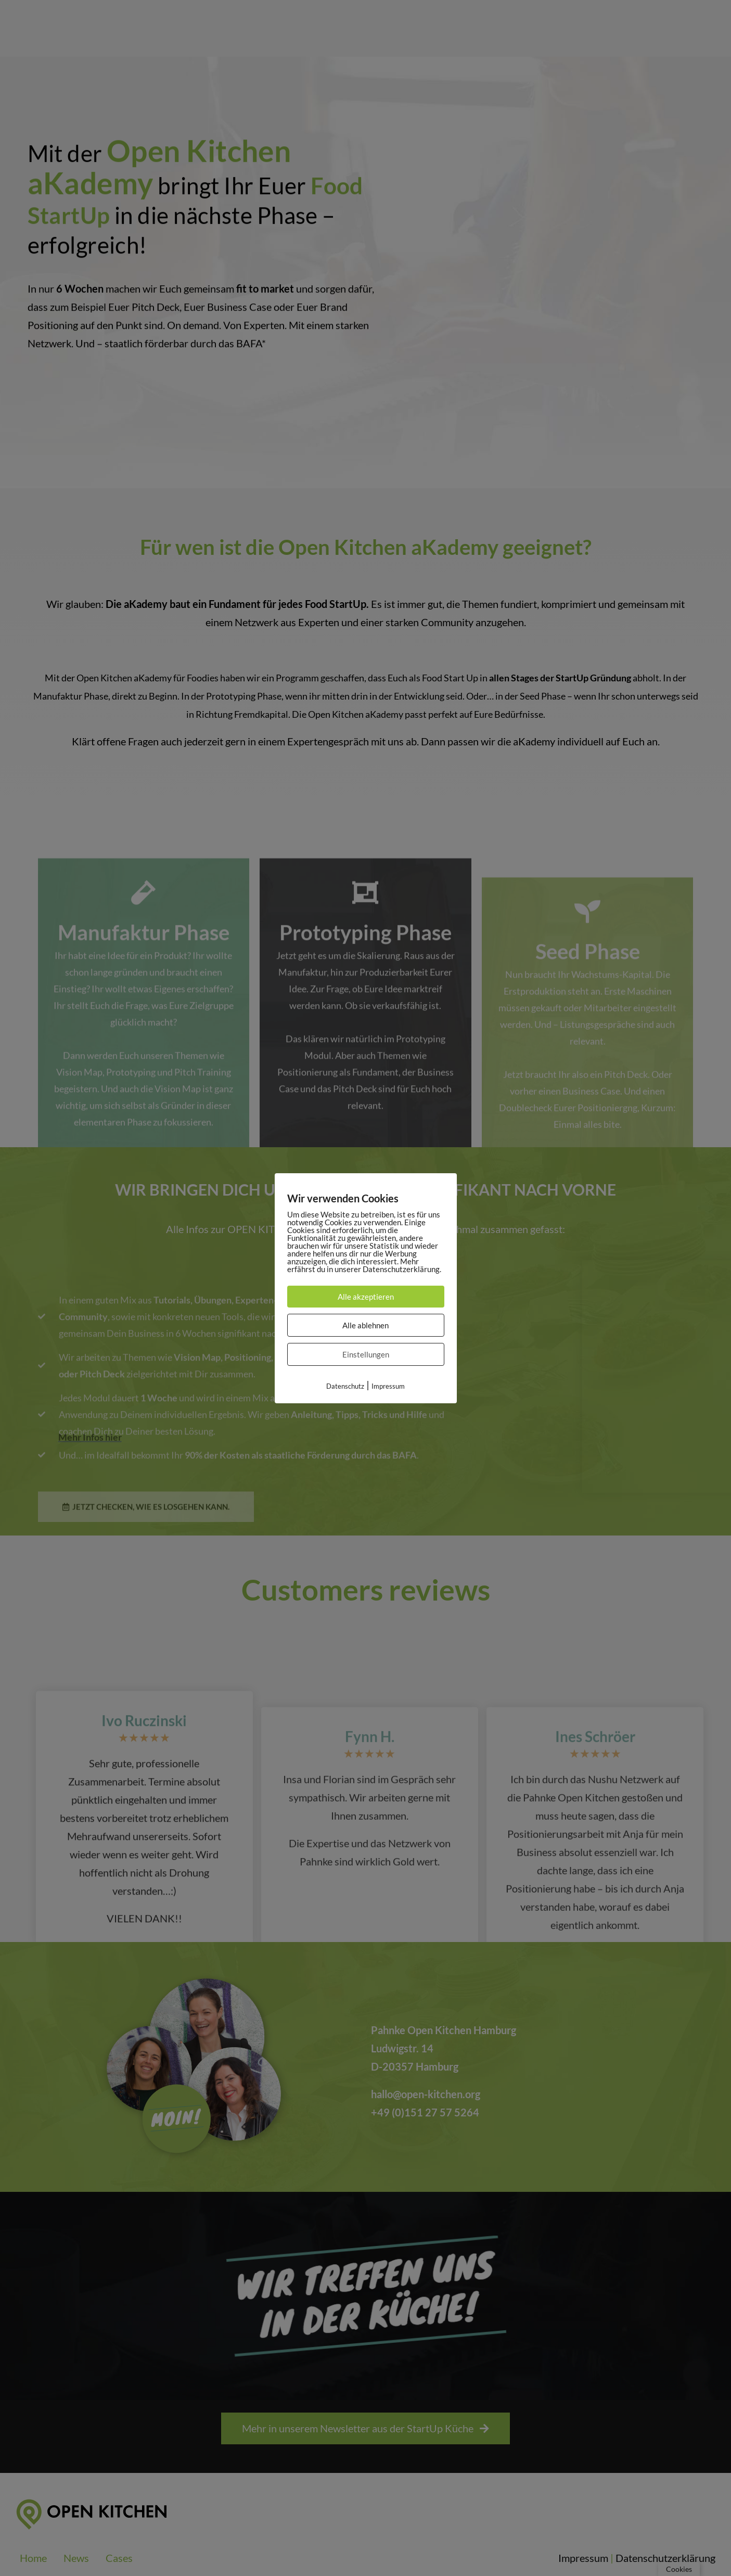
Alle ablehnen (365, 1325)
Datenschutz (345, 1386)
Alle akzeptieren (366, 1296)
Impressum (388, 1386)
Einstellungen (365, 1354)
